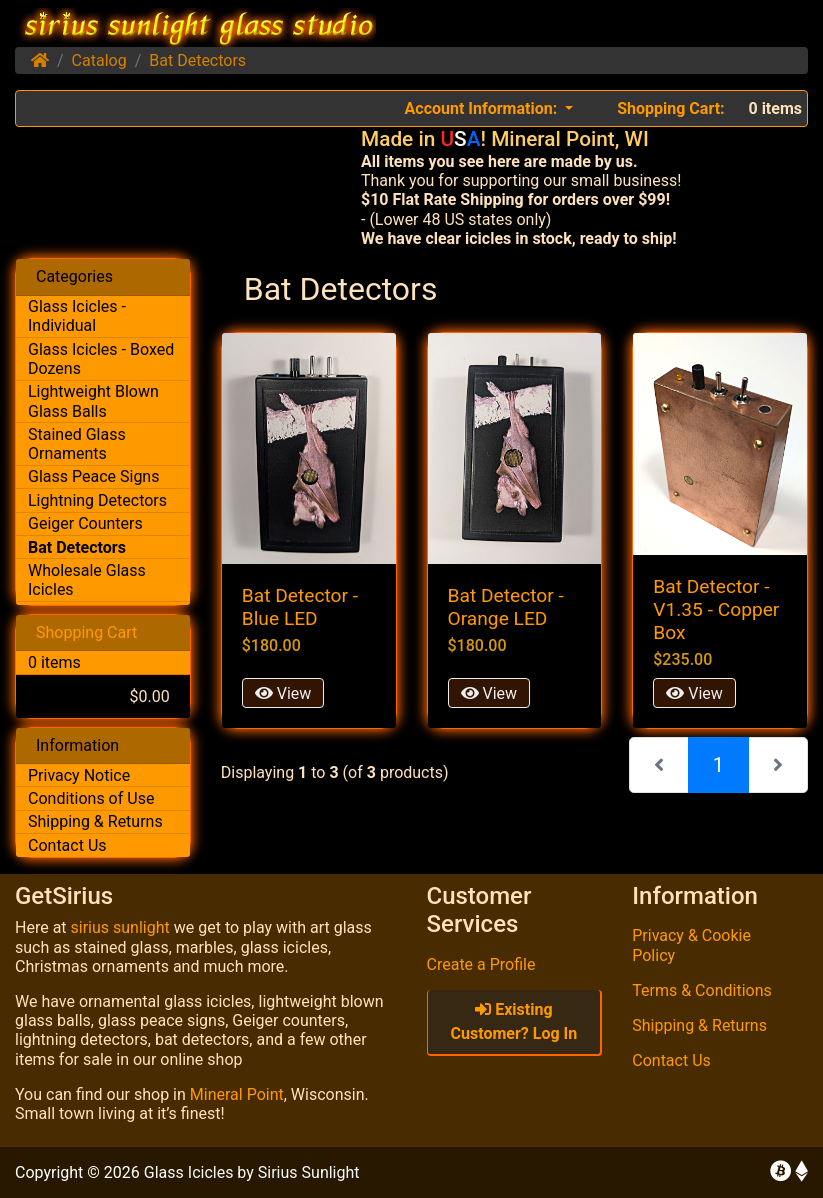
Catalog (99, 60)
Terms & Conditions (702, 990)
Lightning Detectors (97, 500)
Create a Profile (481, 964)
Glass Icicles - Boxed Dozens (101, 359)
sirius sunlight (120, 927)
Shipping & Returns (95, 821)
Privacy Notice (79, 775)
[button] (489, 108)
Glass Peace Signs (93, 476)
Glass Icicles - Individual (77, 316)
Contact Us (67, 845)
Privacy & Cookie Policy (691, 945)
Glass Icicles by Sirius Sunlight (252, 1172)
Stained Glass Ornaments (77, 444)
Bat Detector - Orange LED (506, 607)
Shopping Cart (86, 632)
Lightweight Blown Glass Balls (93, 401)
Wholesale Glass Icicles (87, 580)
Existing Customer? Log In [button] (514, 1021)
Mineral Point (237, 1094)
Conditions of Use (91, 798)
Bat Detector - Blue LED (300, 607)
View (283, 693)
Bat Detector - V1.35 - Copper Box (716, 609)
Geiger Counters (85, 523)
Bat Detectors (197, 60)
